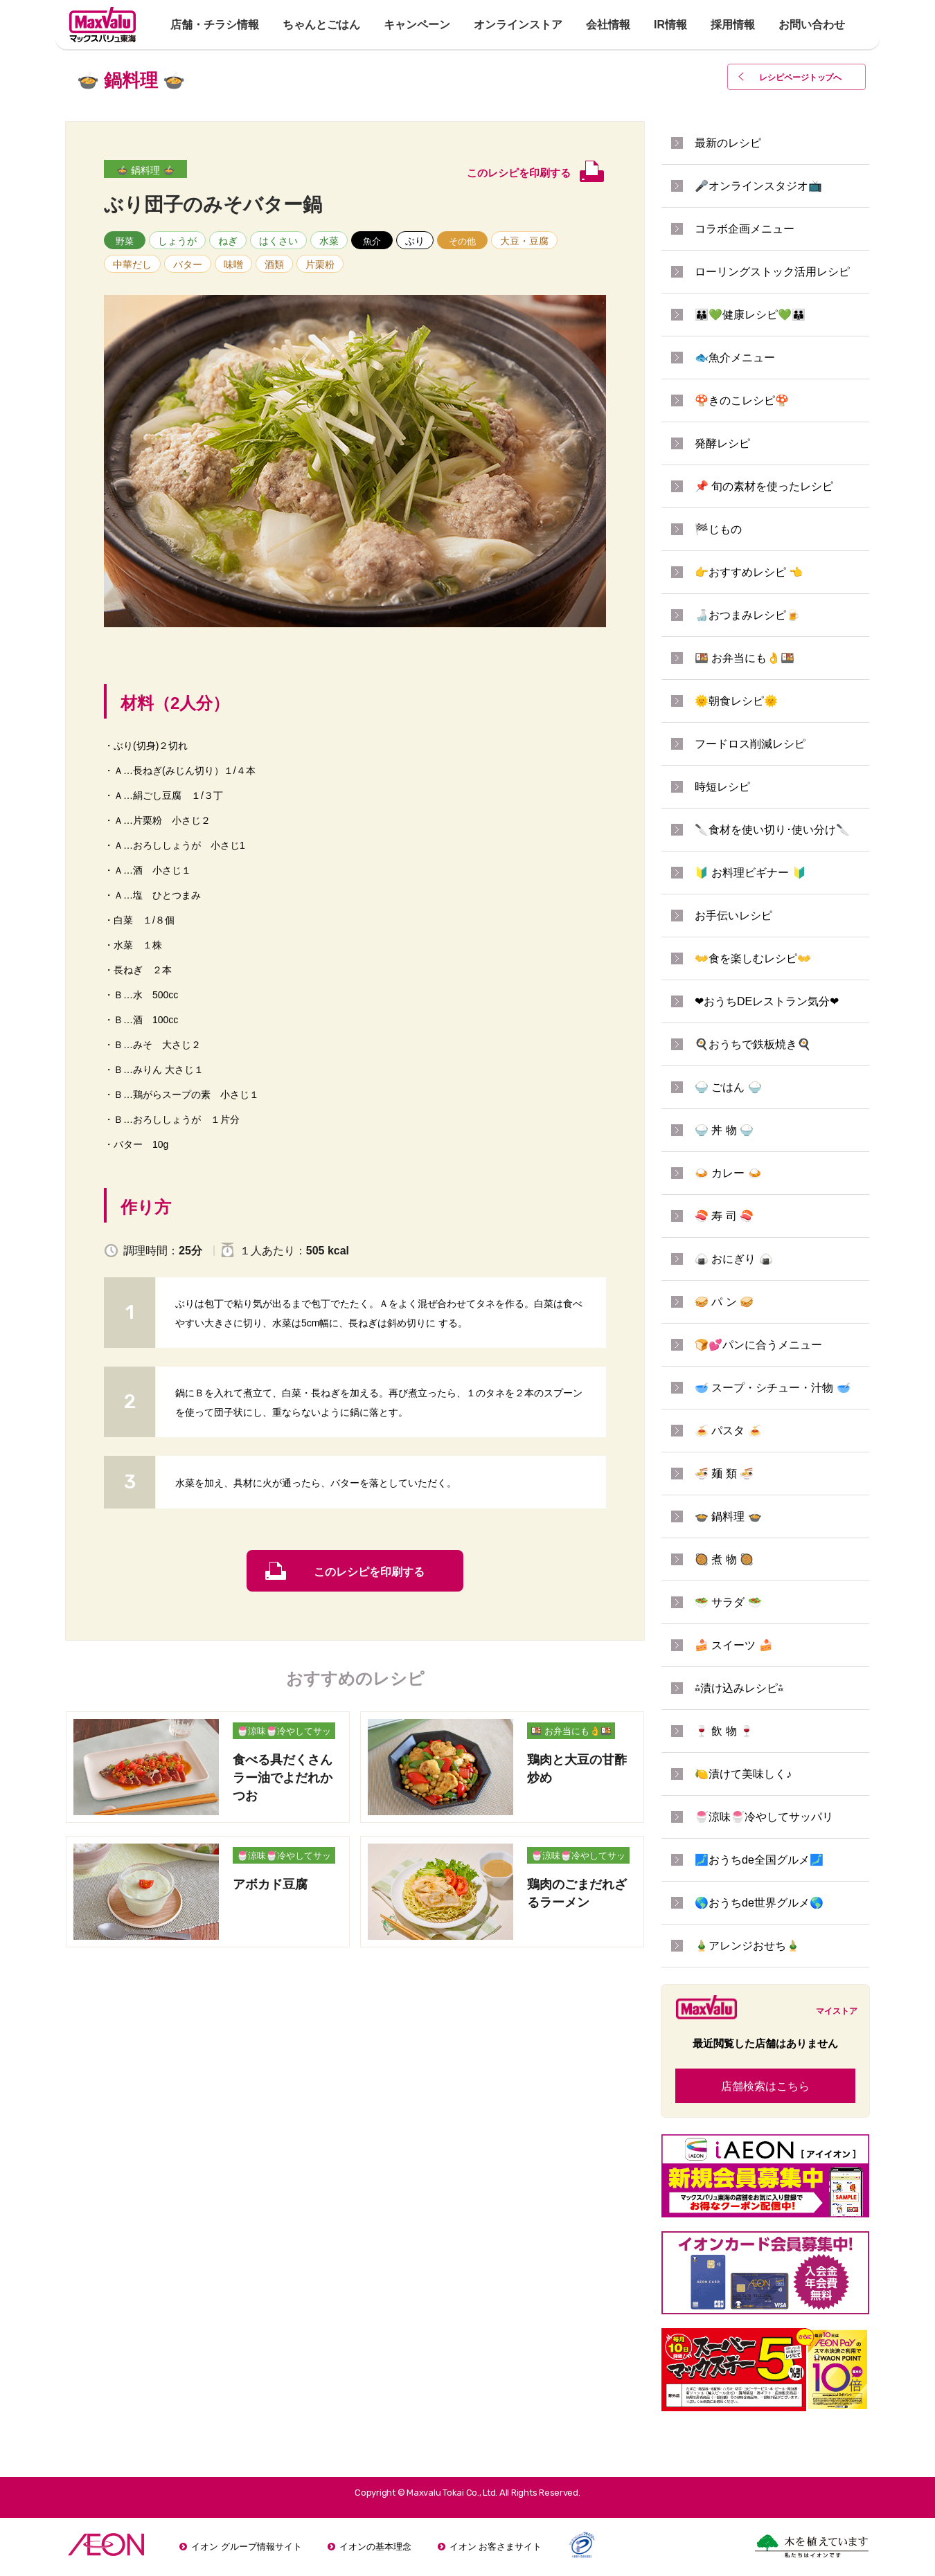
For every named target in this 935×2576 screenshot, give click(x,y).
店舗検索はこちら (765, 2086)
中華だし (132, 264)
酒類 (274, 264)
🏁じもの (718, 529)
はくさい (278, 240)
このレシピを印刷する (369, 1572)
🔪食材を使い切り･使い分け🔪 (772, 830)
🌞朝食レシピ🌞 (736, 701)
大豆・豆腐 (524, 240)
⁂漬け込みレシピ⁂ (739, 1688)
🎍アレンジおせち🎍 (747, 1946)
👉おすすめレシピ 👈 (749, 572)
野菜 (125, 241)
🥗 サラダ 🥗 (728, 1602)
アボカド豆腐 (270, 1884)
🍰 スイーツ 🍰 (734, 1645)
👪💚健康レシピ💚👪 (750, 315)
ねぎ (228, 240)
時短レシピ (722, 787)
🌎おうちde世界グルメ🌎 (759, 1903)
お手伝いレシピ (733, 915)
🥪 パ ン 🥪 (724, 1302)
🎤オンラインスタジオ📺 (758, 186)
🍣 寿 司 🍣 (724, 1216)
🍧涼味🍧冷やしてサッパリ (284, 1732)
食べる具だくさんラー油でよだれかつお (282, 1778)
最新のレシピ (728, 143)
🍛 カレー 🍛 (728, 1173)
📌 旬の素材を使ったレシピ (764, 486)
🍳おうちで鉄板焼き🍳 (753, 1044)
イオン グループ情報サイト (246, 2546)
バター (187, 264)
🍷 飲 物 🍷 (724, 1731)
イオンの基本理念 (375, 2546)
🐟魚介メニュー (735, 357)
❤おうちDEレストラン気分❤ (767, 1001)
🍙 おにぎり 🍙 (734, 1259)
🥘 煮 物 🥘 (724, 1559)
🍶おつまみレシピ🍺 (747, 615)
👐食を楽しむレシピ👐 (753, 958)
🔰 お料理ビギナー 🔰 (750, 873)
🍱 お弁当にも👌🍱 (571, 1731)
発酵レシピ (722, 443)
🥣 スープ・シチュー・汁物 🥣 (773, 1388)
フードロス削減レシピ (750, 744)
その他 (462, 241)
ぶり (415, 240)
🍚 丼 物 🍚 (724, 1130)
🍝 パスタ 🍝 (728, 1430)
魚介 (372, 241)
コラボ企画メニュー (744, 229)
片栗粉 (320, 264)
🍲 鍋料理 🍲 (145, 170)
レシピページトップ (801, 78)
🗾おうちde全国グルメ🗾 (759, 1860)
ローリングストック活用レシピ (772, 272)
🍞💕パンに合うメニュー (758, 1345)
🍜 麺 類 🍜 (724, 1473)
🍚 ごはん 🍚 (728, 1087)
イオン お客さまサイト (495, 2546)
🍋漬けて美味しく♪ (743, 1774)
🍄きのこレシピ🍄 (742, 400)
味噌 (233, 264)
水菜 (329, 240)
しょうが (177, 240)
